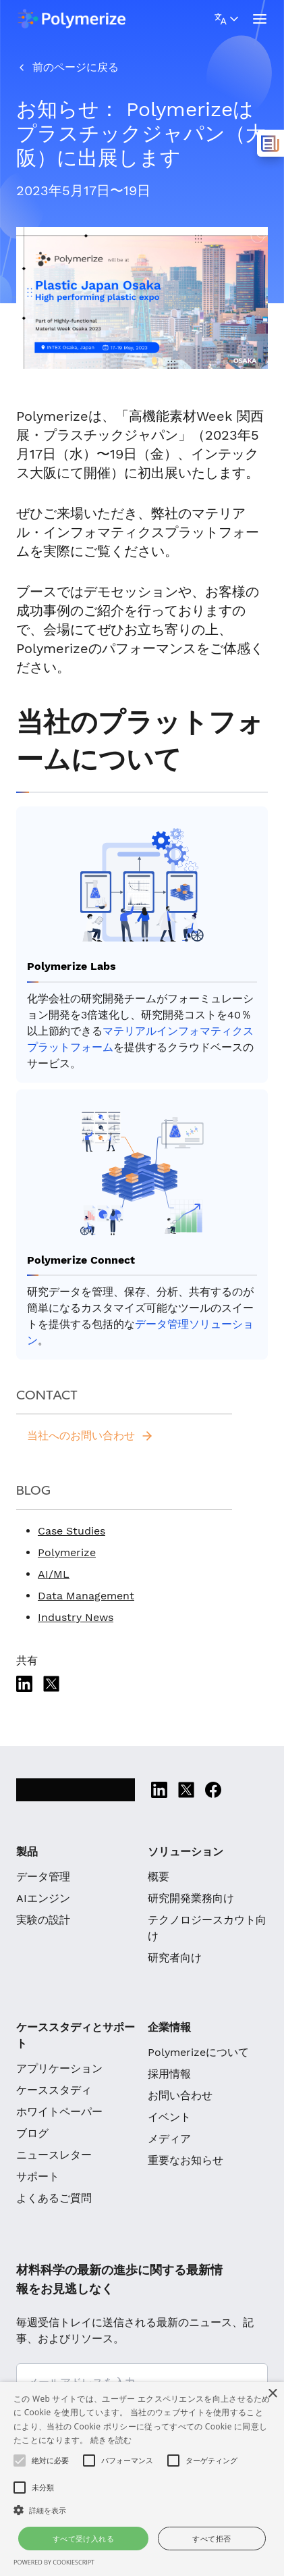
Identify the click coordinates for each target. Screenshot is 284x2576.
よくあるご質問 (54, 2198)
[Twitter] (51, 1684)
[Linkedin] (24, 1684)
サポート (37, 2176)
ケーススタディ (54, 2090)
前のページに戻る (75, 67)
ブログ (32, 2133)
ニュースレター (54, 2154)
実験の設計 (43, 1919)
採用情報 (169, 2073)
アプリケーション (59, 2068)
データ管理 (43, 1876)
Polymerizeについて (198, 2052)
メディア (169, 2138)
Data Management (86, 1595)
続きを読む (111, 2440)
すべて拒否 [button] (211, 2538)
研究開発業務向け (191, 1898)
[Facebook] (213, 1790)
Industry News (75, 1617)
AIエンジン (43, 1898)
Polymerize (67, 1552)
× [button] (272, 2394)
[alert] (142, 2479)
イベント (169, 2117)
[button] (142, 2510)
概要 (158, 1876)
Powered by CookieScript (53, 2562)
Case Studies (71, 1530)
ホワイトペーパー (59, 2111)
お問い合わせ (180, 2095)
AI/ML (53, 1574)
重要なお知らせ (185, 2160)
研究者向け (175, 1957)
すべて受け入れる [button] (83, 2538)
